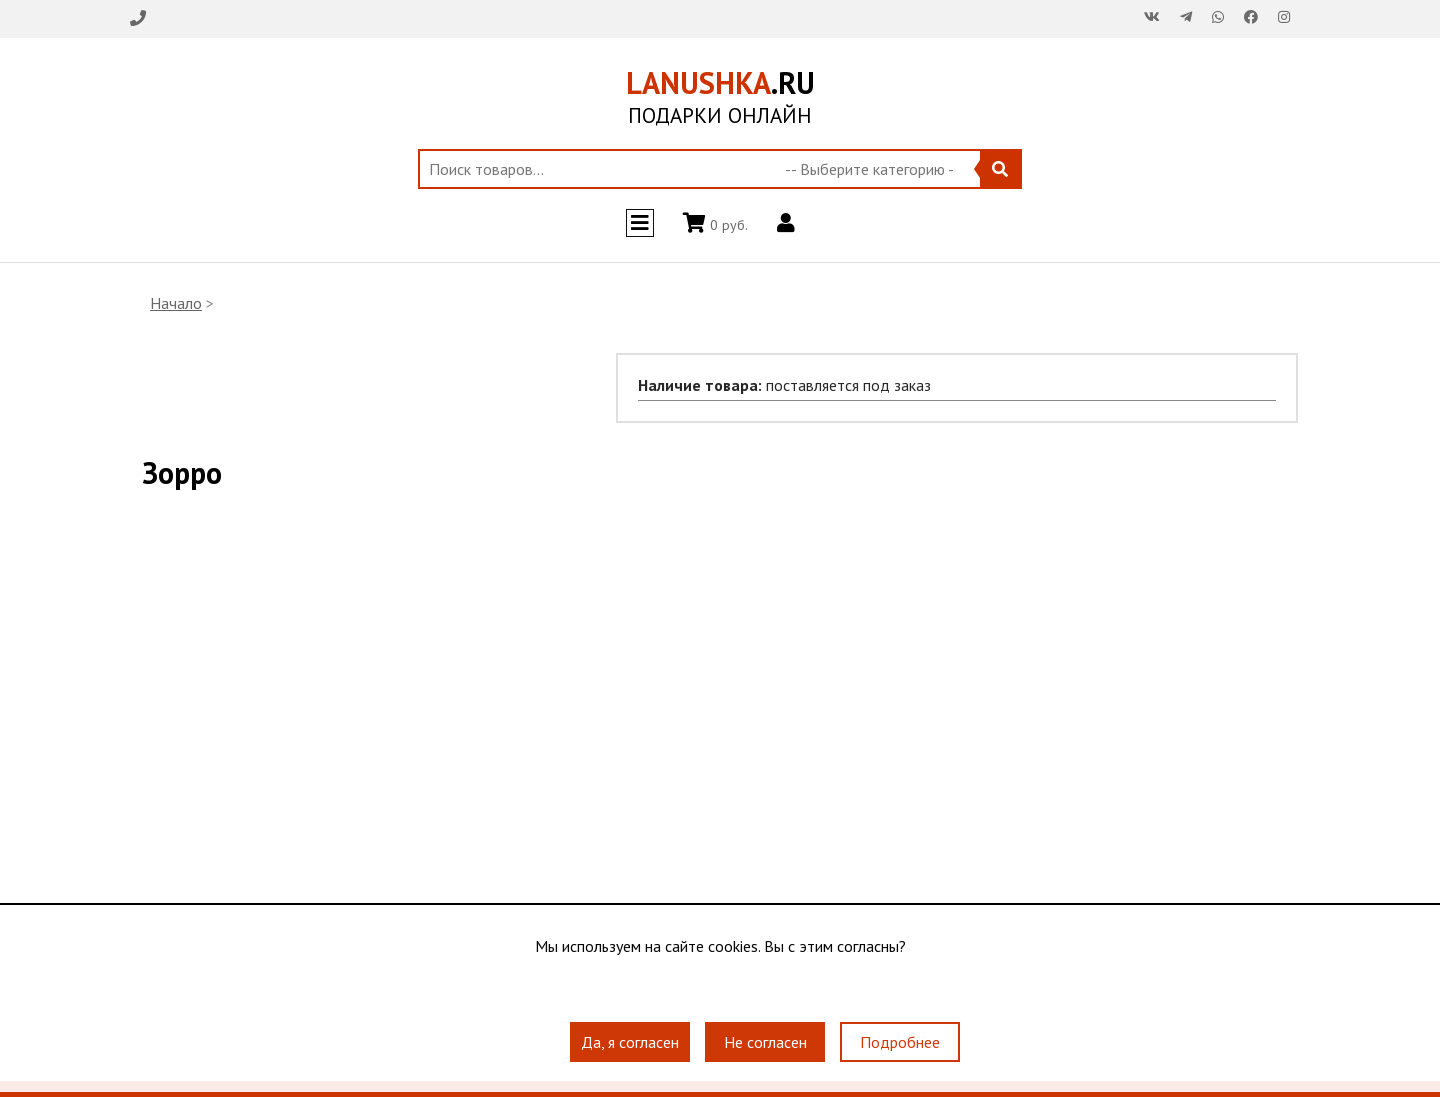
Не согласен (765, 1042)
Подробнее (900, 1042)
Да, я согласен (630, 1042)
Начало (176, 303)
